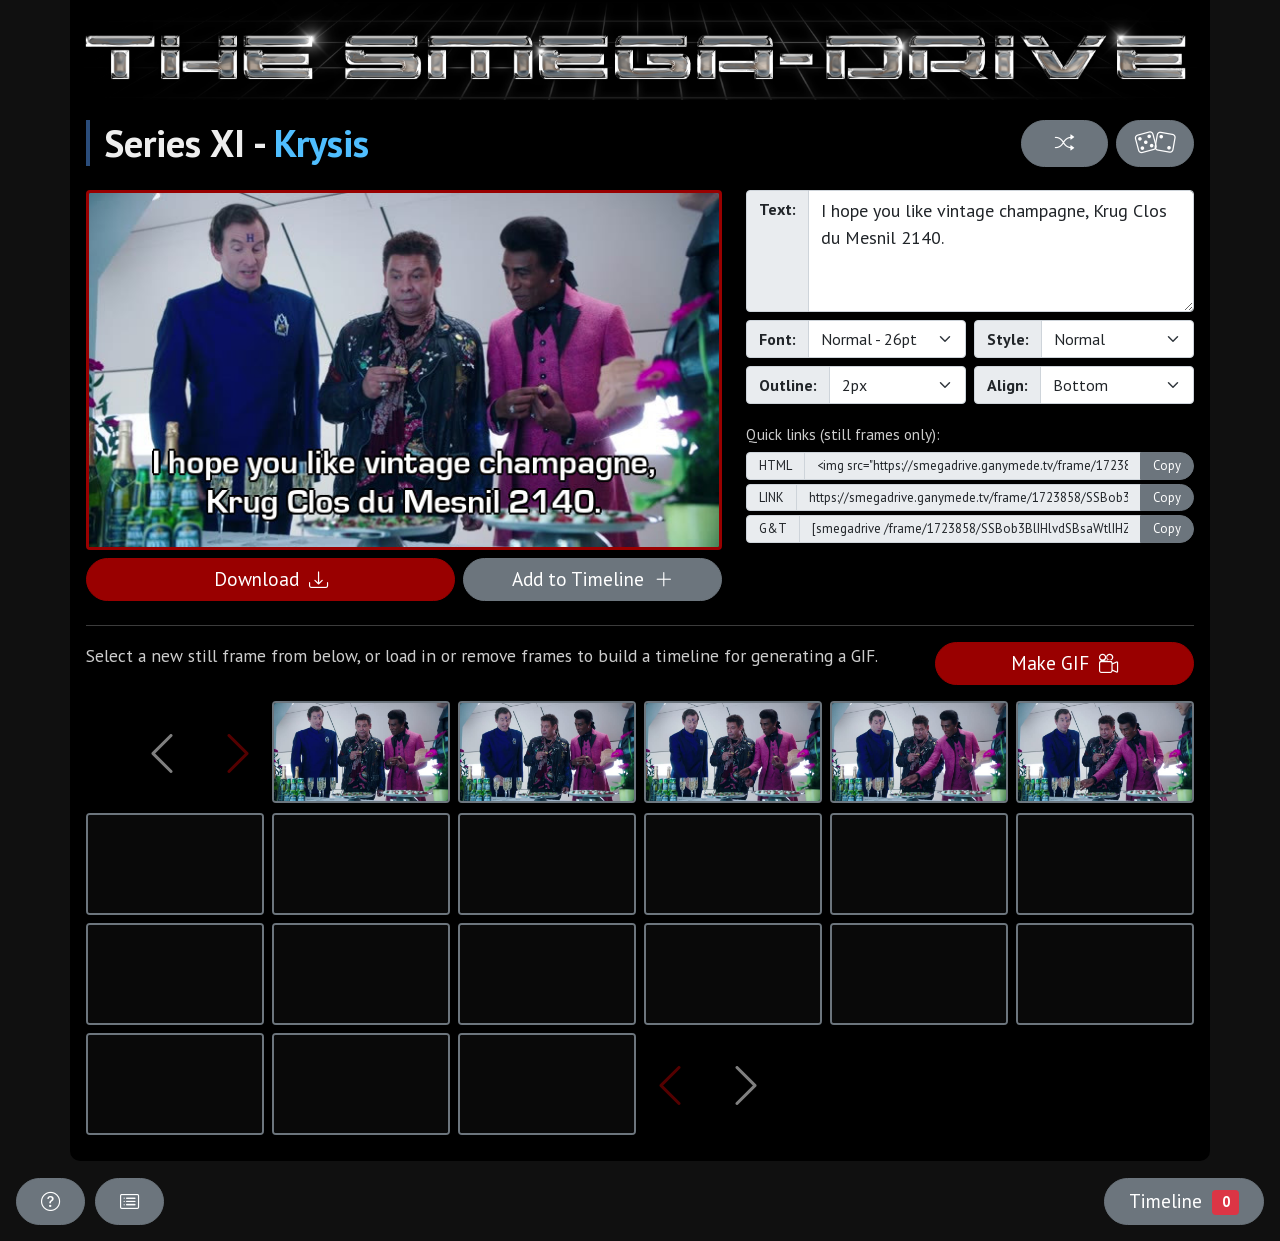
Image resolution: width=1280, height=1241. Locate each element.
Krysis (321, 143)
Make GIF (1064, 662)
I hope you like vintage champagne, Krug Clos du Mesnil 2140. (1001, 251)
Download (271, 578)
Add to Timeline (592, 578)
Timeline (1184, 1201)
